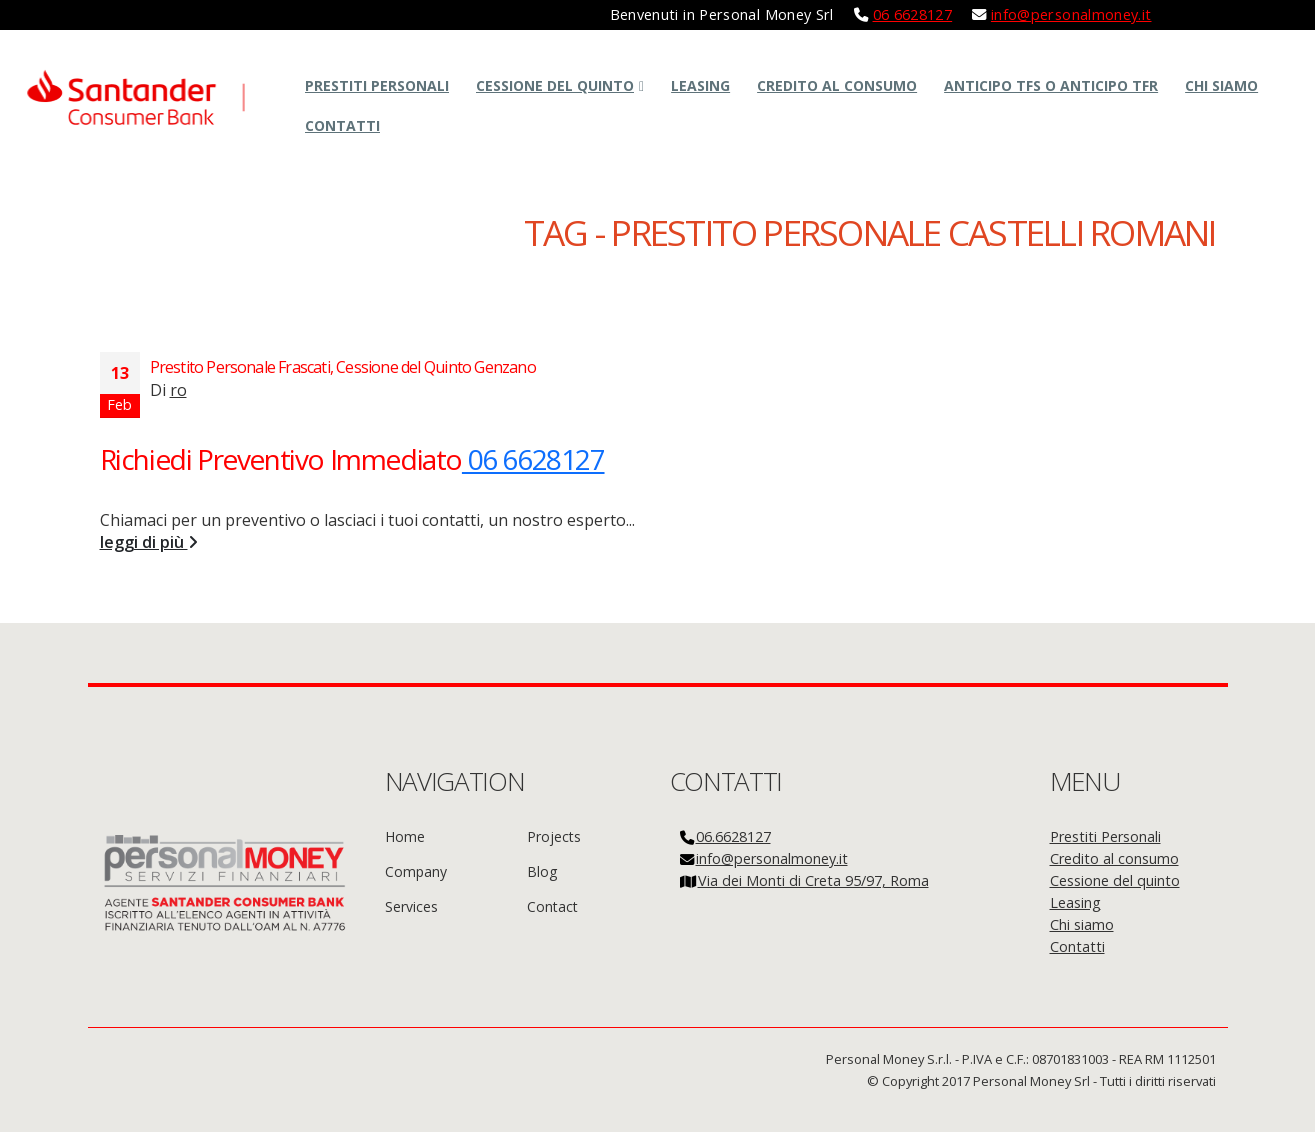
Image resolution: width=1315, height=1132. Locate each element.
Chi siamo (1221, 85)
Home (405, 836)
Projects (554, 836)
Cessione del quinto (555, 85)
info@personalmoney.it (1071, 14)
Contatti (342, 125)
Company (416, 871)
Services (411, 906)
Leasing (700, 85)
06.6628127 (733, 836)
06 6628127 (913, 14)
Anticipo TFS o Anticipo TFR (1051, 85)
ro (178, 390)
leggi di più (149, 542)
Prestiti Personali (377, 85)
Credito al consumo (837, 85)
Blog (542, 871)
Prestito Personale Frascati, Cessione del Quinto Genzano (343, 367)
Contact (552, 906)
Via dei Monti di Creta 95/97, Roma (813, 880)
